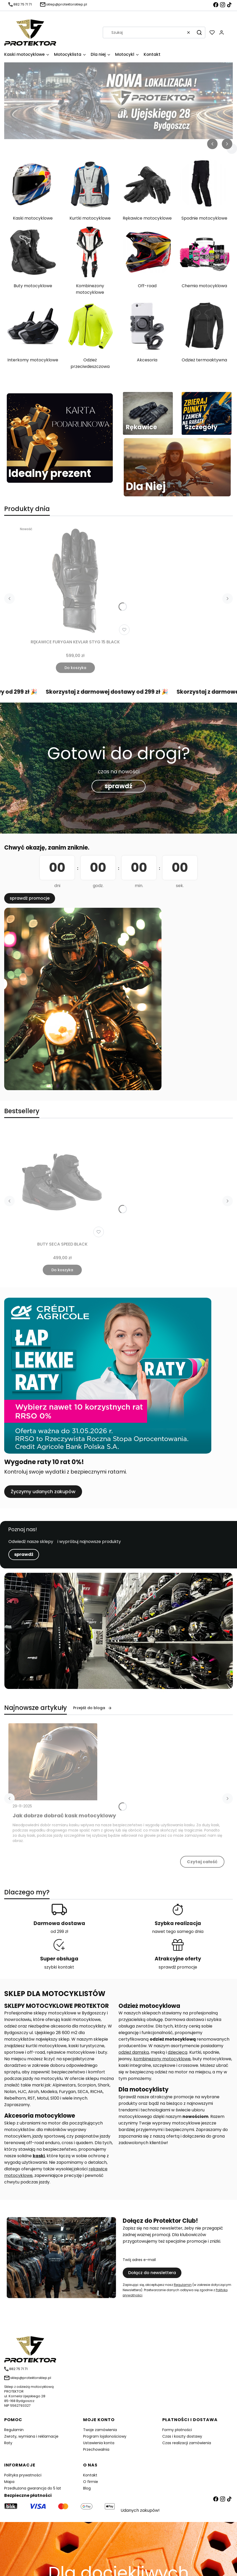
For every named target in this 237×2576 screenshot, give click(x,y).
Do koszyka (75, 667)
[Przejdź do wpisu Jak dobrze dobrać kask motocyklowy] (52, 1761)
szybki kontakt (59, 1967)
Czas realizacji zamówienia (186, 2442)
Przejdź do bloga (92, 1707)
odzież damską (133, 2052)
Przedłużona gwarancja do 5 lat (32, 2488)
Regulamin (183, 2284)
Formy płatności (177, 2429)
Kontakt (90, 2475)
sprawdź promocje (30, 898)
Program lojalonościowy (104, 2436)
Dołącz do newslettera (152, 2273)
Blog (87, 2488)
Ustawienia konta (98, 2442)
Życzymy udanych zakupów (43, 1491)
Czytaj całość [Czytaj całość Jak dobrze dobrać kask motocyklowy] (202, 1862)
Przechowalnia (96, 2449)
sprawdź (118, 786)
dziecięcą (177, 2052)
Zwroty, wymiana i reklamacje (31, 2436)
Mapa (9, 2481)
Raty (8, 2442)
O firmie (90, 2481)
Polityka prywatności (22, 2475)
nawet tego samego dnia (177, 1931)
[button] (199, 32)
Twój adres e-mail (139, 2259)
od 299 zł (59, 1931)
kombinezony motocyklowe (162, 2059)
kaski (39, 2156)
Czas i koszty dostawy (182, 2436)
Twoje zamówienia (100, 2429)
